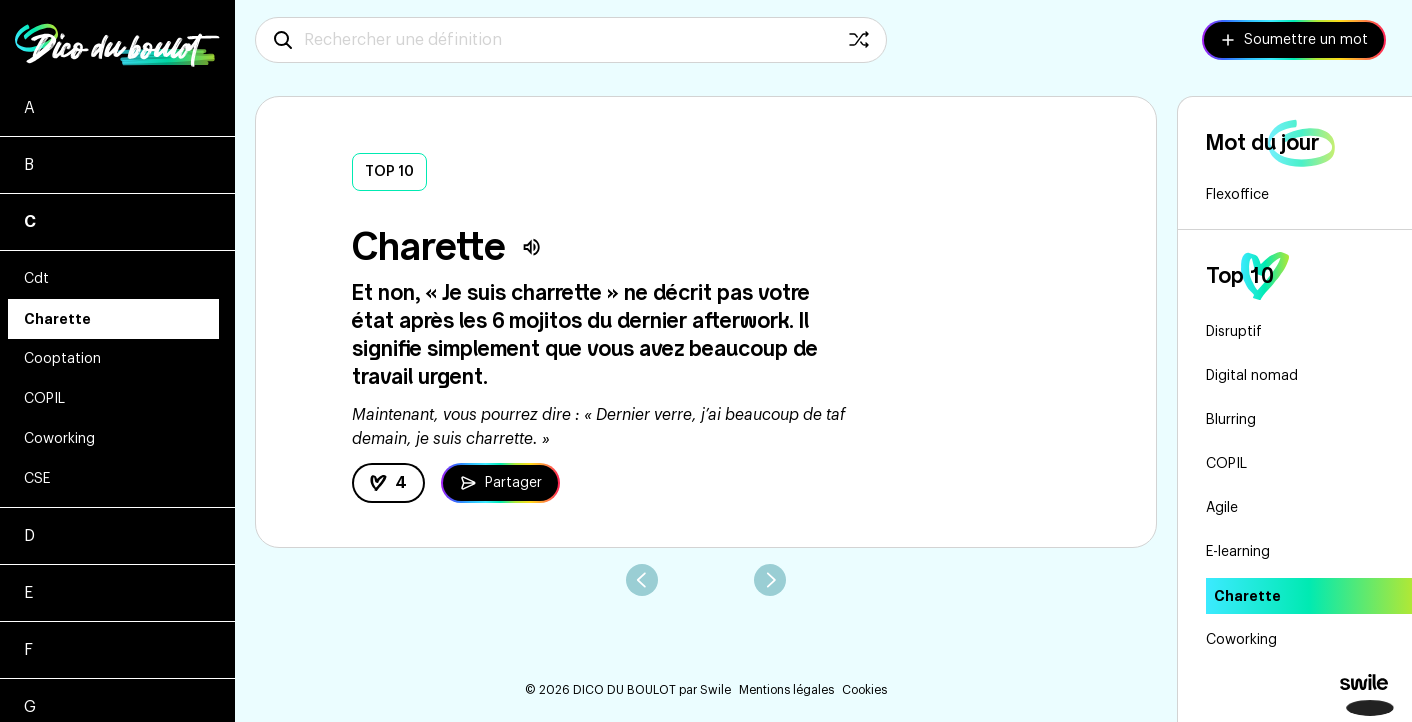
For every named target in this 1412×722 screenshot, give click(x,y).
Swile (715, 690)
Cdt (36, 279)
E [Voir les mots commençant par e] (28, 593)
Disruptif (1234, 332)
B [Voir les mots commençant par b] (29, 165)
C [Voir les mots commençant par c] (30, 222)
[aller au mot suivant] (770, 580)
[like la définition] (388, 483)
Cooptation (62, 359)
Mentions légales (786, 690)
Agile (1222, 508)
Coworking (59, 439)
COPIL (44, 399)
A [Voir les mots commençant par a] (29, 108)
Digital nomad (1252, 376)
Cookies (864, 690)
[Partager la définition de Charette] (500, 483)
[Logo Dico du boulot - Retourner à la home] (117, 40)
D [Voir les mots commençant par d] (29, 536)
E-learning (1238, 552)
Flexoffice (1237, 195)
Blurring (1231, 420)
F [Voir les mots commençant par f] (28, 650)
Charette (57, 319)
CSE (37, 479)
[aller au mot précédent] (642, 580)
